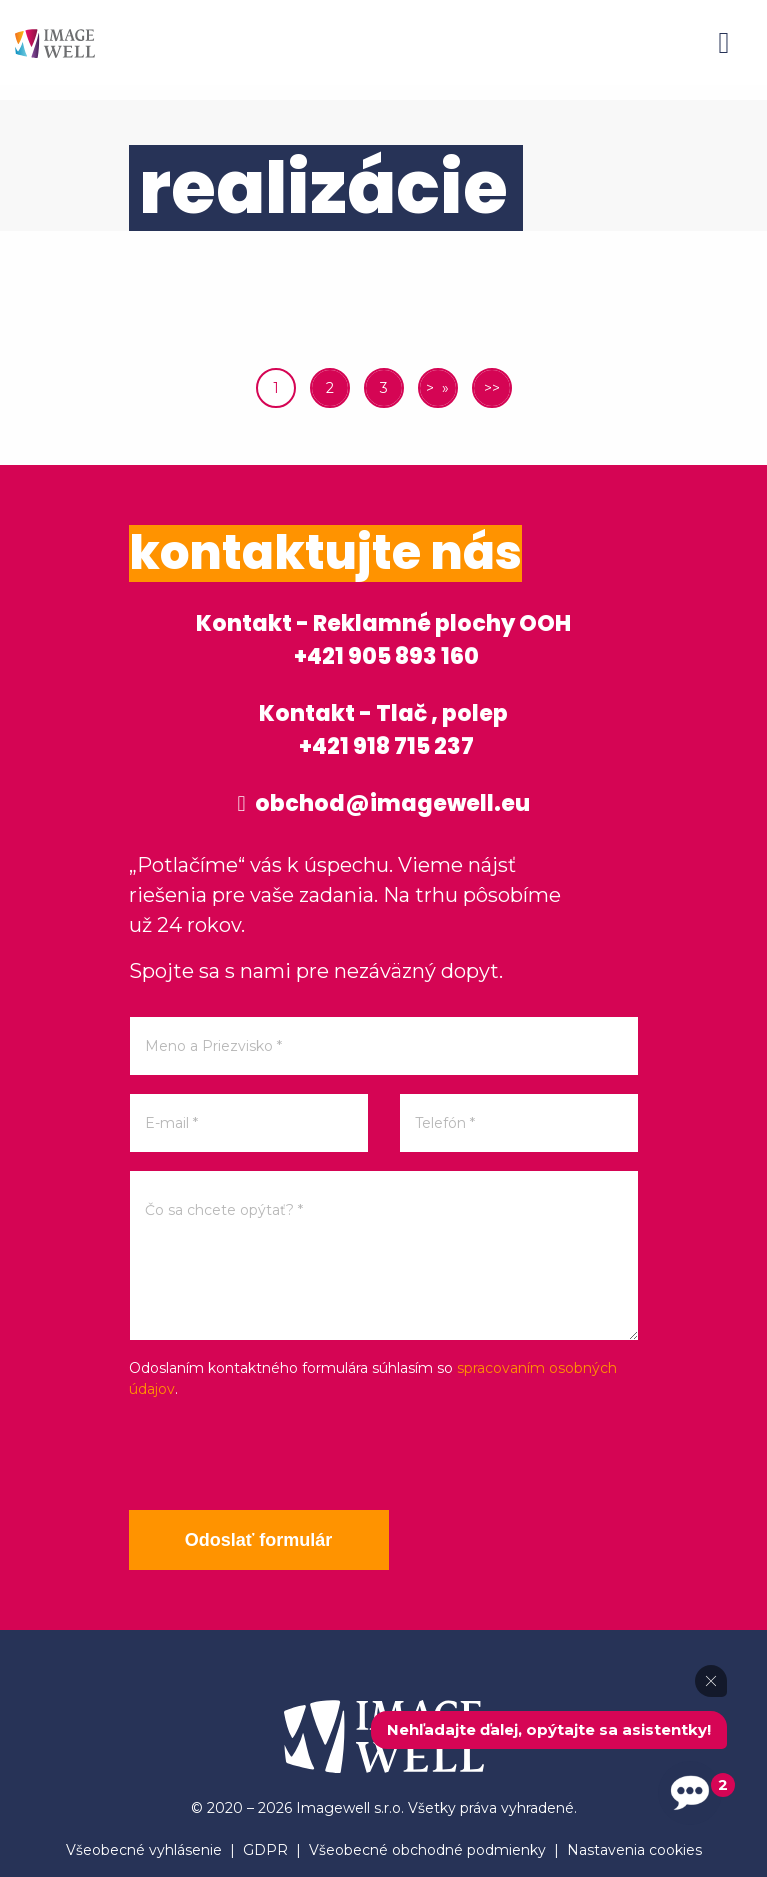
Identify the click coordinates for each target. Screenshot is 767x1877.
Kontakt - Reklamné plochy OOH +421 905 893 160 (383, 640)
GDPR (265, 1850)
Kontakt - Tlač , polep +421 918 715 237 (383, 730)
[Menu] (724, 43)
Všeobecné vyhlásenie (144, 1850)
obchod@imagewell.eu (383, 803)
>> (492, 388)
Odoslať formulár (259, 1540)
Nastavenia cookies (634, 1850)
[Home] (55, 42)
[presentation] (281, 1455)
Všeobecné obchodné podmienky (427, 1850)
